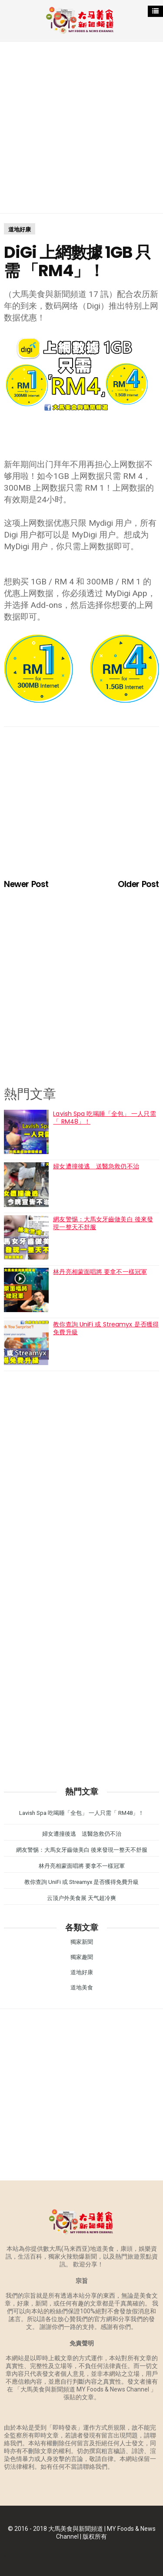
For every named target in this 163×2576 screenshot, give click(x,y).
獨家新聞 (81, 1942)
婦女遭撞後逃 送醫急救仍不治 (96, 1166)
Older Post (138, 884)
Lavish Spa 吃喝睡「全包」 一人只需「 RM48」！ (104, 1117)
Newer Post (26, 884)
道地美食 (81, 1987)
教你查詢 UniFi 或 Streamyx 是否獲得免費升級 (106, 1328)
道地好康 (19, 229)
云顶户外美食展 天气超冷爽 (81, 1898)
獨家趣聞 (81, 1957)
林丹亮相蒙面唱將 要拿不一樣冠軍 (100, 1271)
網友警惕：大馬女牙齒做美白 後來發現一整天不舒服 (103, 1223)
